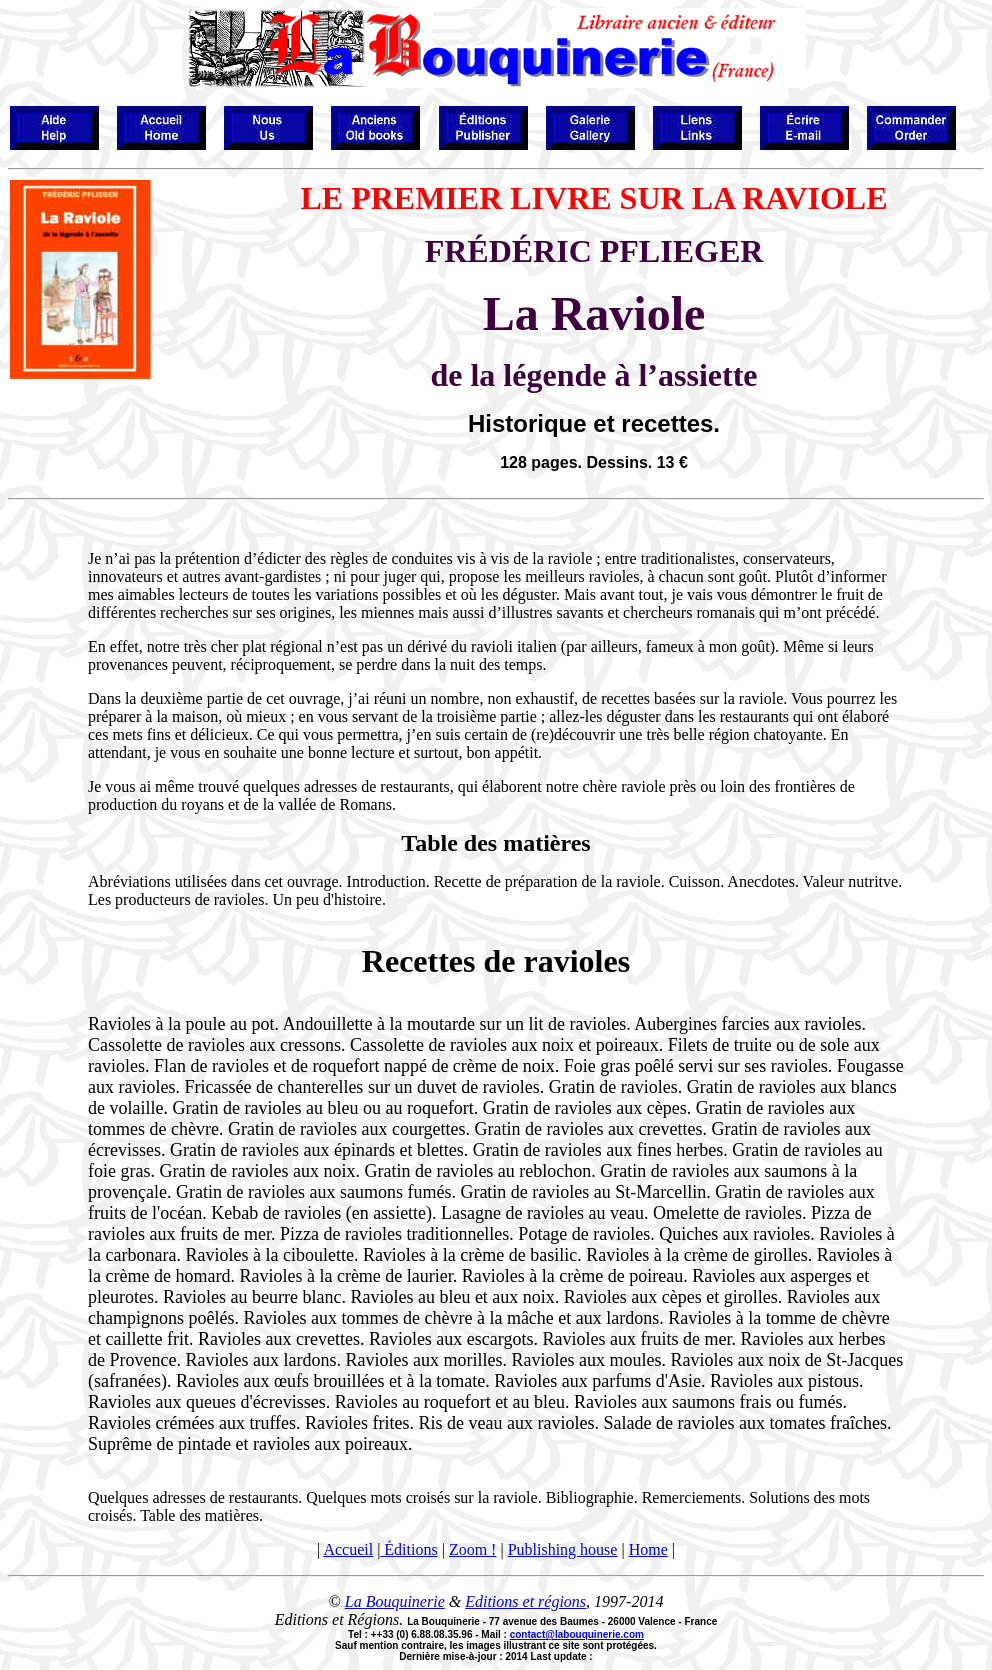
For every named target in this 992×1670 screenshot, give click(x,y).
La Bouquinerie (395, 1601)
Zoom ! (473, 1549)
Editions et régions (525, 1601)
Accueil (348, 1549)
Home (648, 1549)
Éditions (408, 1549)
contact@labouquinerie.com (577, 1634)
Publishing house (563, 1549)
